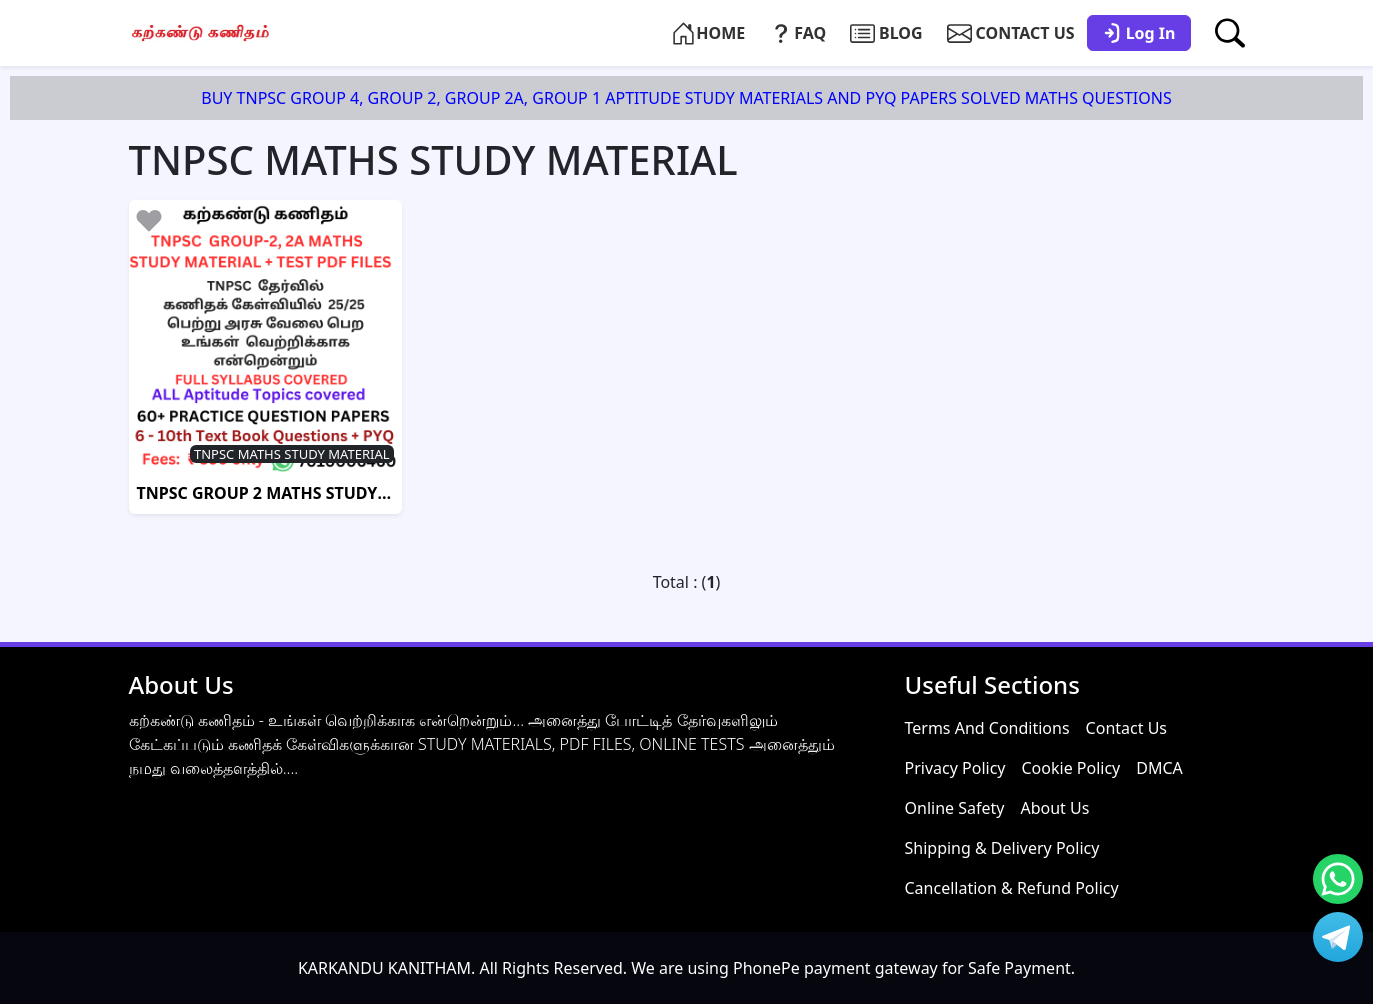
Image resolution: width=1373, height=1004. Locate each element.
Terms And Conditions (987, 728)
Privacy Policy (955, 768)
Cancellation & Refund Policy (1012, 888)
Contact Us (1126, 728)
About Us (1054, 808)
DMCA (1159, 768)
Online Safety (955, 808)
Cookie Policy (1070, 768)
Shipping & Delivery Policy (1002, 848)
